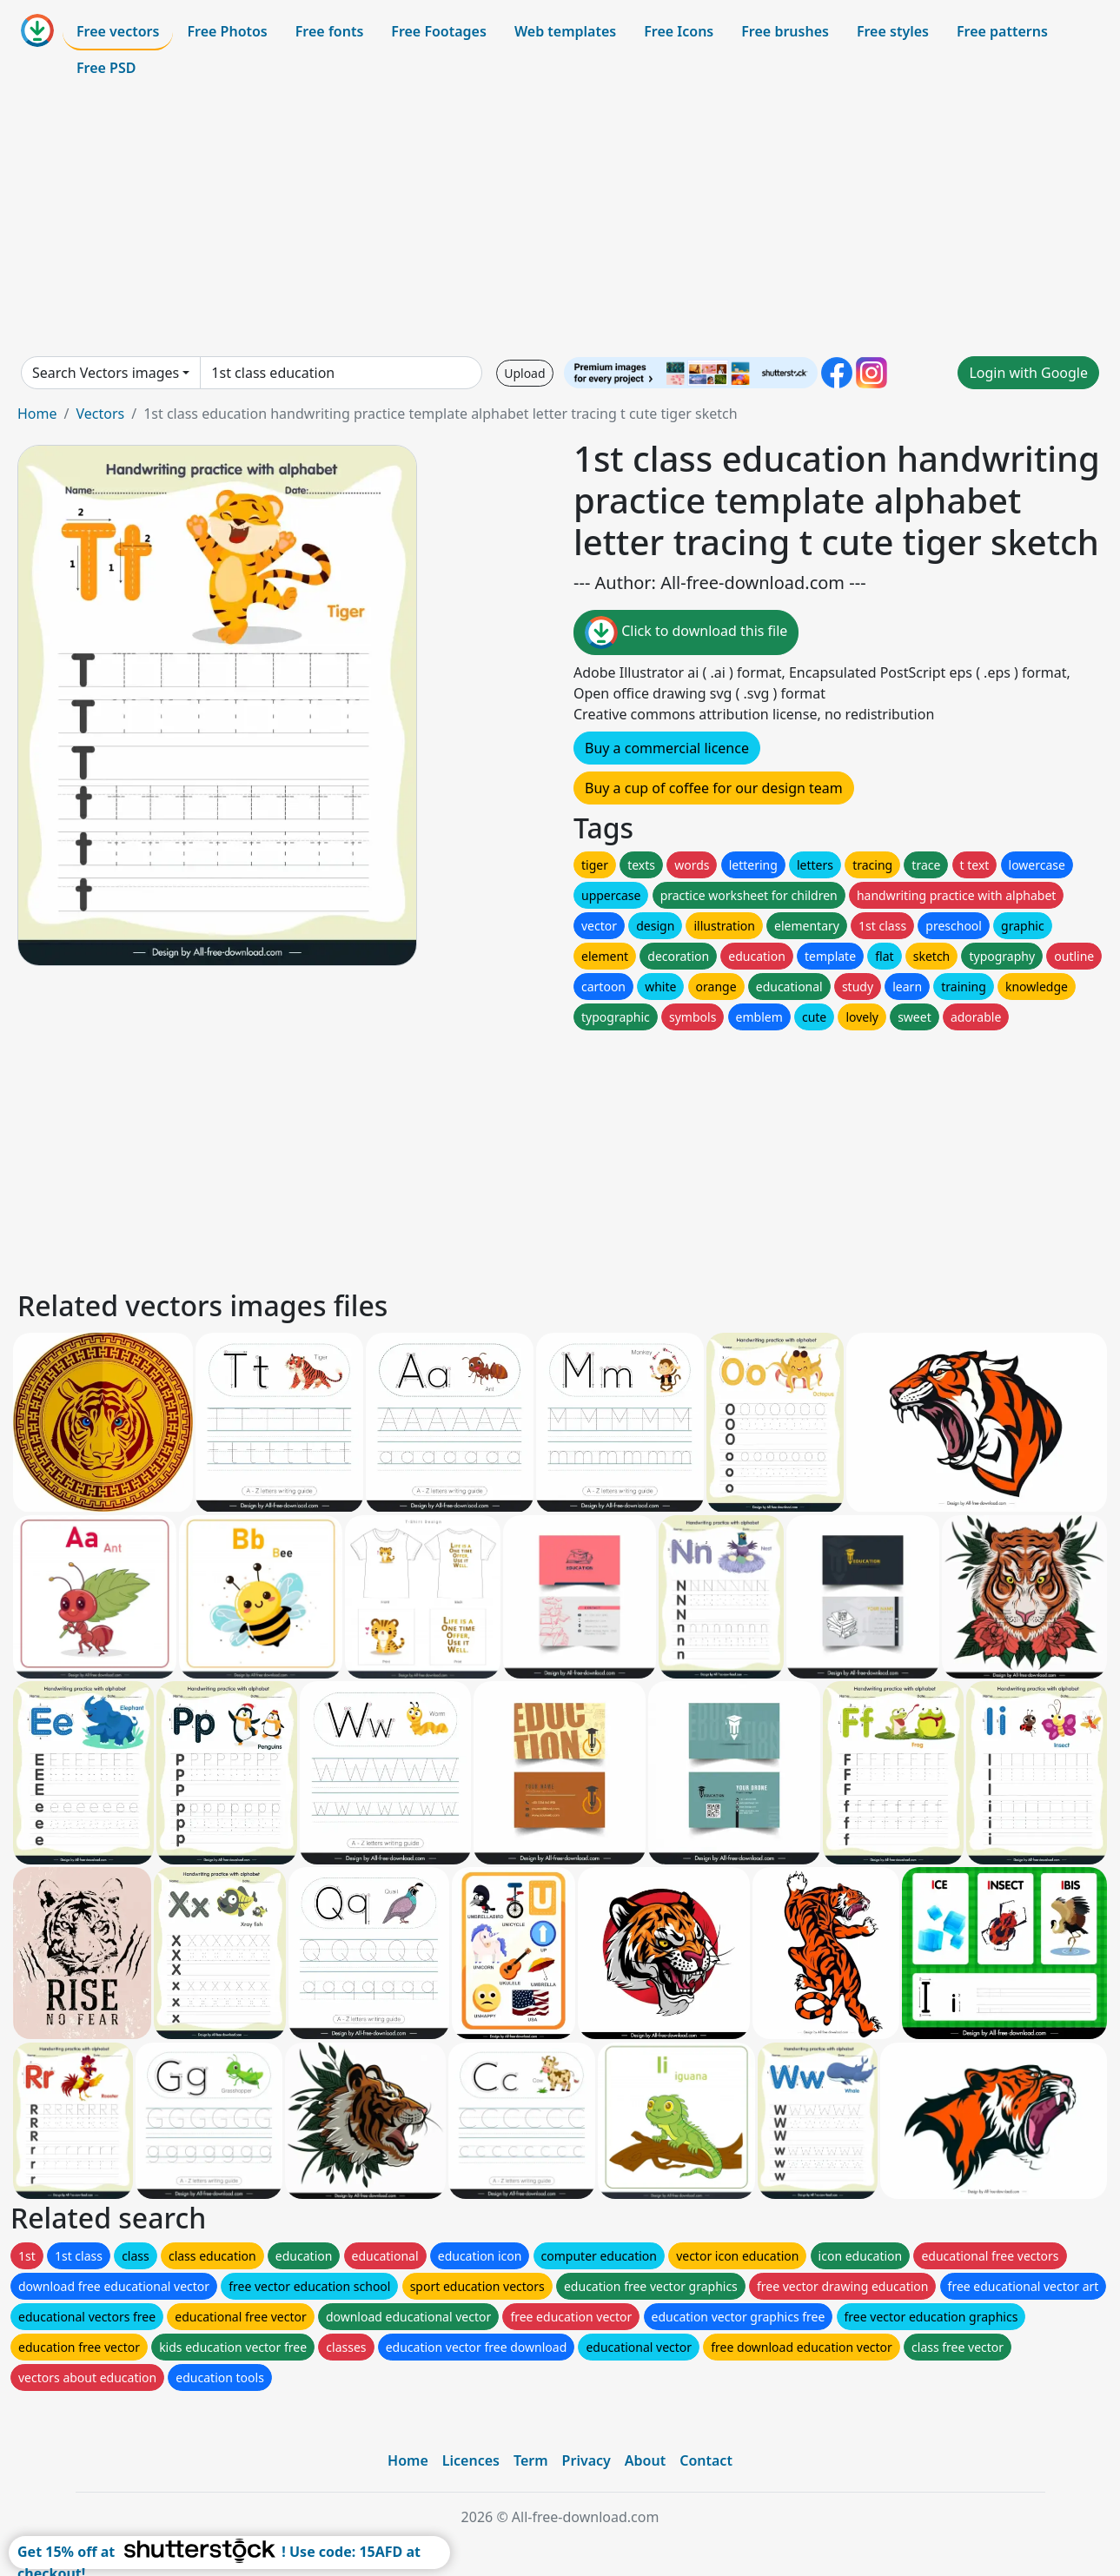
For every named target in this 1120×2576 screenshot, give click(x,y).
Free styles (893, 31)
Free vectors (117, 31)
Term (531, 2460)
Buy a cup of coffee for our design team (714, 788)
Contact (705, 2460)
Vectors (100, 413)
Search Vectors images (105, 372)
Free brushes (785, 31)
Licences (471, 2460)
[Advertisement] (560, 220)
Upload (524, 373)
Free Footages (439, 31)
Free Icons (678, 31)
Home (37, 413)
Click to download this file (686, 632)
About (645, 2460)
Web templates (565, 31)
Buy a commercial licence (667, 748)
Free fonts (329, 31)
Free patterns (1002, 31)
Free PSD (106, 67)
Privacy (586, 2460)
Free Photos (227, 31)
